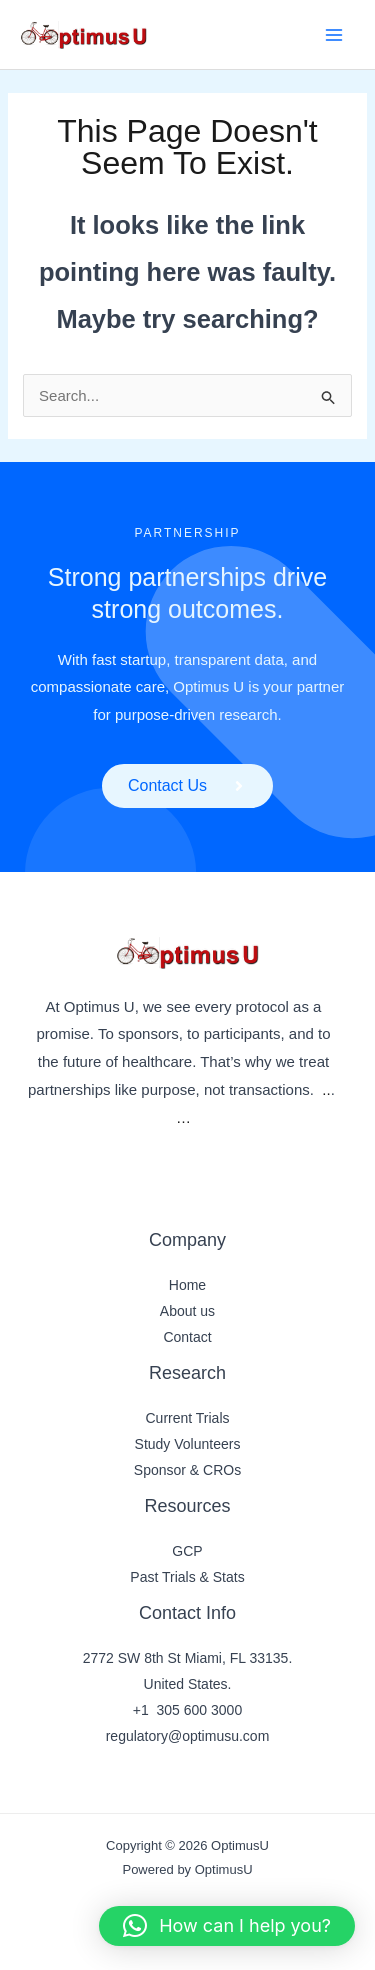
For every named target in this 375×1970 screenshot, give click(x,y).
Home (187, 1285)
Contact (187, 1337)
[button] (227, 1926)
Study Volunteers (188, 1444)
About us (187, 1311)
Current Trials (187, 1418)
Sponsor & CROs (187, 1470)
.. (326, 1089)
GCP (187, 1551)
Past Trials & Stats (187, 1577)
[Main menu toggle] (334, 34)
